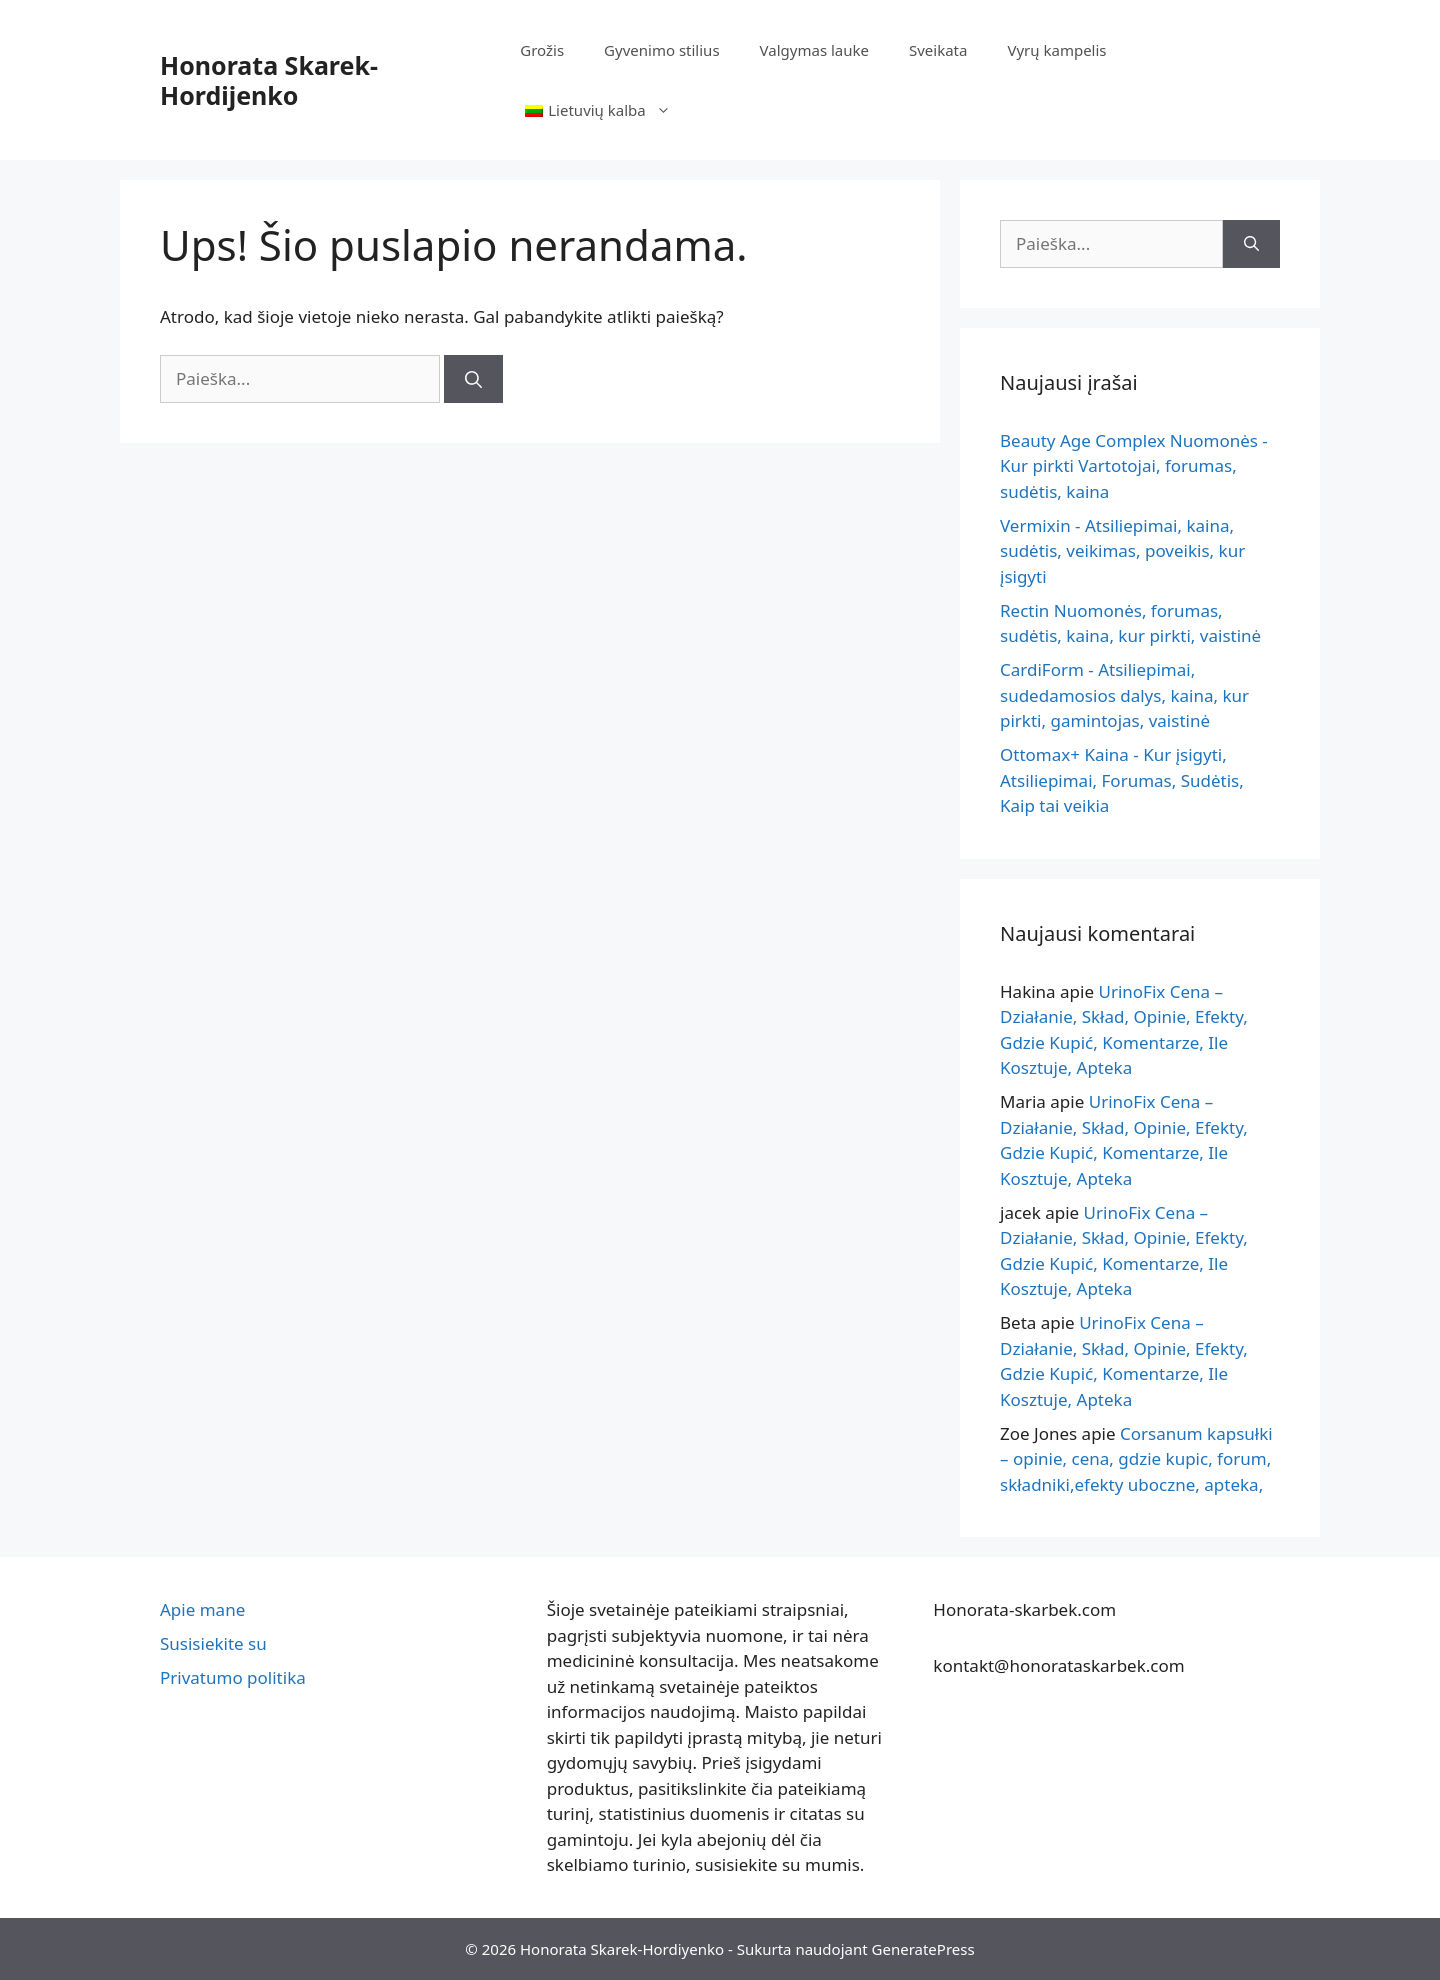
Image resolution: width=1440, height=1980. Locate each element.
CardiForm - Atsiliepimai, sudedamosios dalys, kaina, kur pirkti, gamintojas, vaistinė (1124, 695)
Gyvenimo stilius (661, 50)
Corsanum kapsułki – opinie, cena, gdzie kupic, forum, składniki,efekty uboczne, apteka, (1136, 1459)
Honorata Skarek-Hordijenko (269, 80)
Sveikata (938, 50)
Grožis (542, 50)
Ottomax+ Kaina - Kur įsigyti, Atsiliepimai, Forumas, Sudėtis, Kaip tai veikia (1122, 780)
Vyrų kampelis (1056, 50)
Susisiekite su (213, 1643)
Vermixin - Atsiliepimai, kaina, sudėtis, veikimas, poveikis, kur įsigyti (1122, 551)
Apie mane (202, 1609)
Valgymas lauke (814, 50)
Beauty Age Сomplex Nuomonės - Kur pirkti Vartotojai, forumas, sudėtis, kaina (1134, 466)
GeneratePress (923, 1949)
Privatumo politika (233, 1677)
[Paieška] (473, 379)
